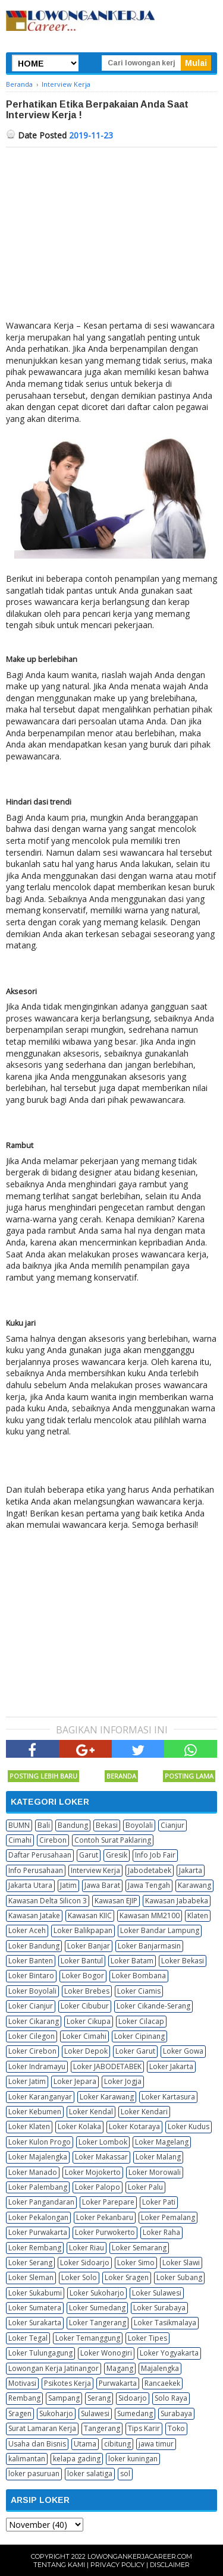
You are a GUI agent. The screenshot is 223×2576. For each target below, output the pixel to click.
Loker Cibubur (85, 2006)
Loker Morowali (154, 2172)
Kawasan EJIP (116, 1901)
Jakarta (190, 1870)
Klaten (197, 1915)
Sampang (64, 2398)
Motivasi (22, 2383)
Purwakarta (118, 2383)
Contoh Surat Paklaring (112, 1840)
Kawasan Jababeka (176, 1901)
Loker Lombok (102, 2142)
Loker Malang (158, 2157)
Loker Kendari (144, 2112)
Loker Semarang (139, 2248)
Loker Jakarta (171, 2066)
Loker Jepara (75, 2081)
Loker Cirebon (32, 2051)
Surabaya (176, 2413)
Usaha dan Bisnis (37, 2444)
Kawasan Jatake (34, 1915)
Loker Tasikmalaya (165, 2323)
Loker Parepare (108, 2202)
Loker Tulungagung (40, 2353)
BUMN (19, 1825)
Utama (85, 2444)
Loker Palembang (37, 2187)
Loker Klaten (29, 2126)
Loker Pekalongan (38, 2217)
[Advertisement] (111, 236)
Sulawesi (95, 2413)
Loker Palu (145, 2187)
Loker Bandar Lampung (159, 1930)
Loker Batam (132, 1961)
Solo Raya (171, 2398)
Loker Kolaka (79, 2126)
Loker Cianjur (30, 2006)
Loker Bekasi (182, 1961)
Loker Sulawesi (156, 2293)
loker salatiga (89, 2473)
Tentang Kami (59, 2565)
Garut (88, 1855)
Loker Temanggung (87, 2338)
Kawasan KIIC (90, 1915)
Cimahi (20, 1840)
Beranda (121, 1775)
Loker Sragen (127, 2277)
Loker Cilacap (141, 2021)
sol (125, 2473)
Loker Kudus (188, 2126)
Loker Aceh (27, 1930)
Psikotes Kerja (67, 2383)
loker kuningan (133, 2459)
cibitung (117, 2444)
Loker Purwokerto (105, 2232)
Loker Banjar (88, 1946)
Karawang (194, 1885)
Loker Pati (158, 2202)
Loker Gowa (183, 2051)
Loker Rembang (34, 2248)
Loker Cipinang (139, 2036)
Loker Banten (30, 1961)
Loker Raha (161, 2232)
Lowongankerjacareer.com (139, 2556)
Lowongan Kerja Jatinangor (53, 2368)
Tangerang (102, 2428)
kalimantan (26, 2459)
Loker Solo (79, 2277)
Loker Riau (86, 2248)
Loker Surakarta (34, 2323)
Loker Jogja (123, 2081)
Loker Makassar (101, 2157)
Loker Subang (179, 2277)
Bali (43, 1825)
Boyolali (139, 1825)
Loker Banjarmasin (149, 1946)
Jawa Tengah (149, 1885)
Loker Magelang (162, 2142)
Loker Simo (136, 2262)
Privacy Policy (117, 2565)
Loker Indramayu (36, 2066)
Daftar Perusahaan (39, 1855)
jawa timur (156, 2444)
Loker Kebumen (34, 2112)
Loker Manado (32, 2172)
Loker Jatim (27, 2081)
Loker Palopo (97, 2187)
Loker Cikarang (33, 2021)
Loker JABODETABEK (107, 2066)
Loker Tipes (147, 2338)
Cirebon (53, 1840)
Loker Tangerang (97, 2323)
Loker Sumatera (34, 2308)
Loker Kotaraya (134, 2126)
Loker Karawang (107, 2097)
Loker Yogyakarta (169, 2353)
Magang (119, 2368)
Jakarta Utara (30, 1885)
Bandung (73, 1825)
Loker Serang (30, 2262)
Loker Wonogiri (106, 2353)
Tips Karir (144, 2428)
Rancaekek (162, 2383)
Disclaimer (170, 2565)
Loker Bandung (33, 1946)
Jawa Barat (102, 1885)
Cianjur (172, 1825)
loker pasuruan (33, 2473)
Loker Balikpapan (83, 1930)
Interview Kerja (95, 1870)
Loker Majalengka (37, 2157)
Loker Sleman (31, 2277)
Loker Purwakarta (37, 2232)
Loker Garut (135, 2051)
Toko (176, 2428)
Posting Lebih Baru (43, 1775)
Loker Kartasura (168, 2097)
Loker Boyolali (32, 1991)
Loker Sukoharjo (97, 2293)
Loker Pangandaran (41, 2202)
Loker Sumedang (97, 2308)
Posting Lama (189, 1775)
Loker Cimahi (84, 2036)
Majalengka (160, 2368)
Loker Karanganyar (40, 2097)
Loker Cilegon (31, 2036)
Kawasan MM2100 (150, 1915)
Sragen (20, 2413)
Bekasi (107, 1825)
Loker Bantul (82, 1961)
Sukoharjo (56, 2413)
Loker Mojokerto (93, 2172)
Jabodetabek (149, 1870)
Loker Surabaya (159, 2308)
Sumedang (135, 2413)
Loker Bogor (83, 1975)
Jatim (68, 1885)
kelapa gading (76, 2459)
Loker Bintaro (31, 1975)
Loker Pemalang (168, 2217)
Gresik (116, 1855)
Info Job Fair (155, 1855)
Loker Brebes (86, 1991)
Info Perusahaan (35, 1870)
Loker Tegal (28, 2338)
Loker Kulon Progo (39, 2142)
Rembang (24, 2398)
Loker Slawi (181, 2262)
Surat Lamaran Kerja (42, 2428)
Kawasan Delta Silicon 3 (47, 1901)
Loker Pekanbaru (104, 2217)
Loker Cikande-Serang (153, 2006)
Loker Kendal (91, 2112)
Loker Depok (86, 2051)
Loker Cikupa (89, 2021)
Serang (99, 2398)
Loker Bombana (139, 1975)
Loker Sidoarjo (84, 2262)
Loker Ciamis (139, 1991)
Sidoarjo (132, 2398)
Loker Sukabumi (35, 2293)
